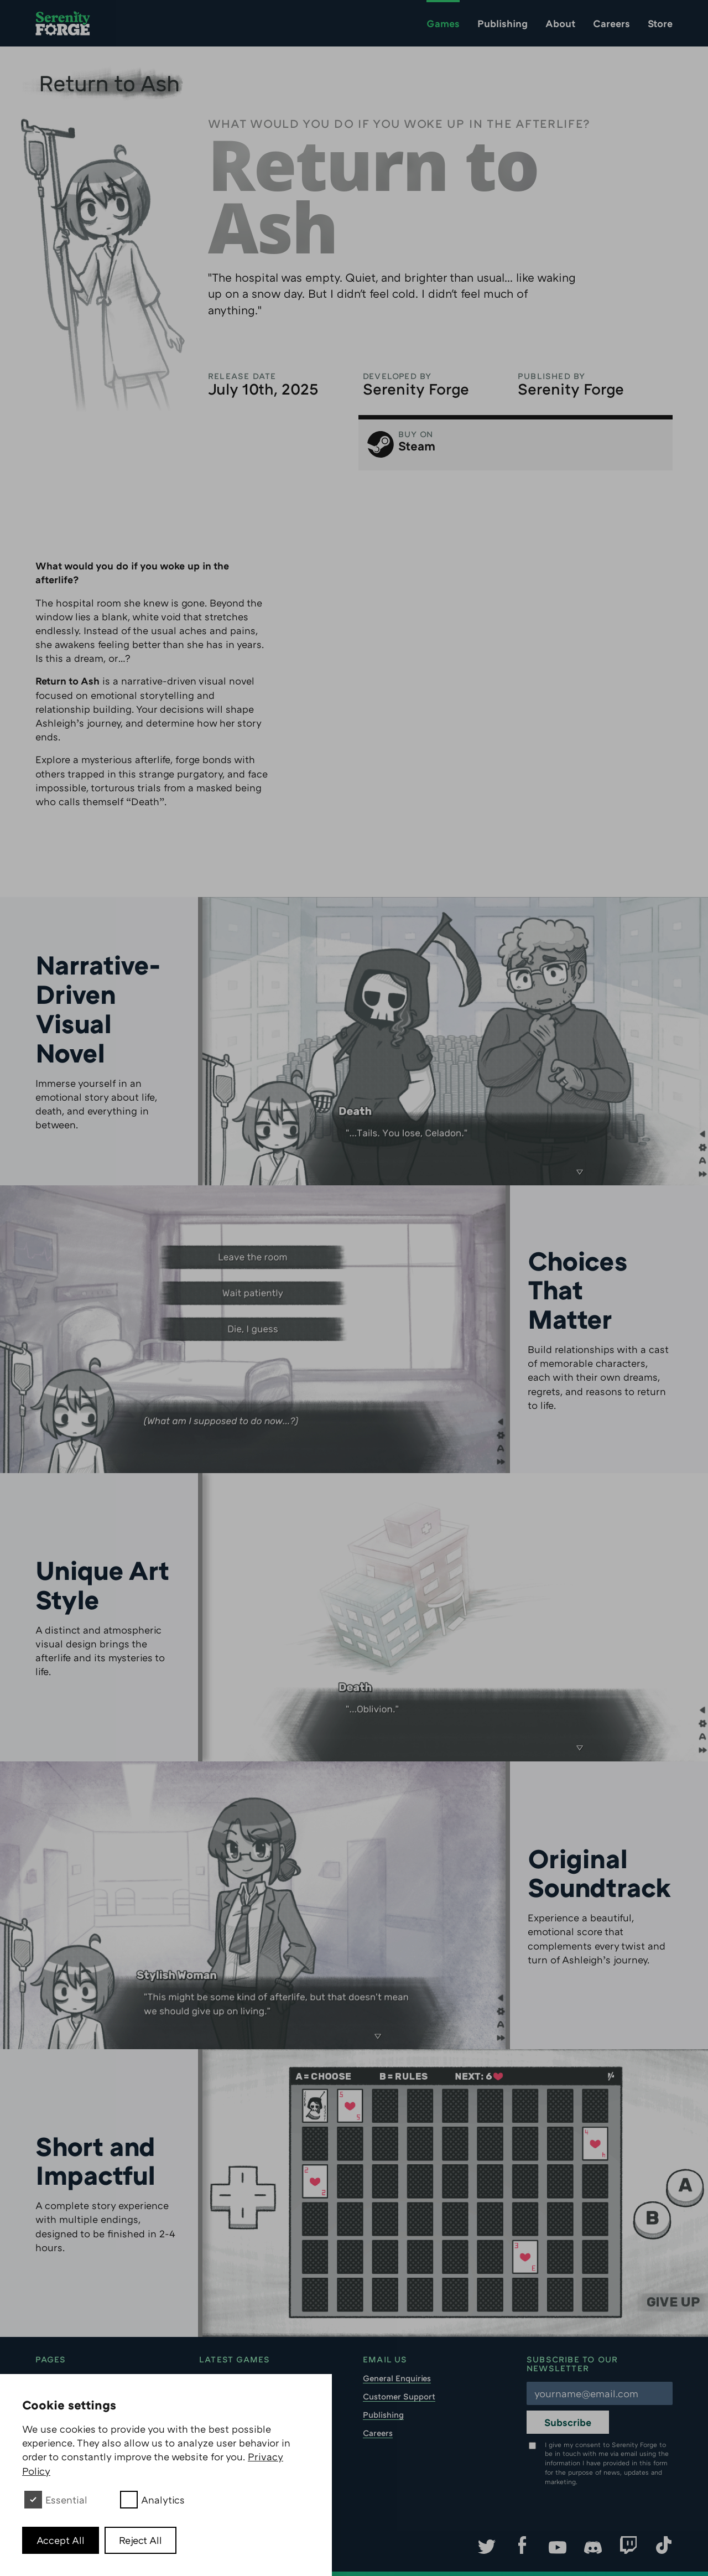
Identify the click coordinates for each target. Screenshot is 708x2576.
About (560, 23)
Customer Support (399, 2396)
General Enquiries (397, 2378)
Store (660, 23)
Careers (611, 23)
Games (443, 23)
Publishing (502, 23)
